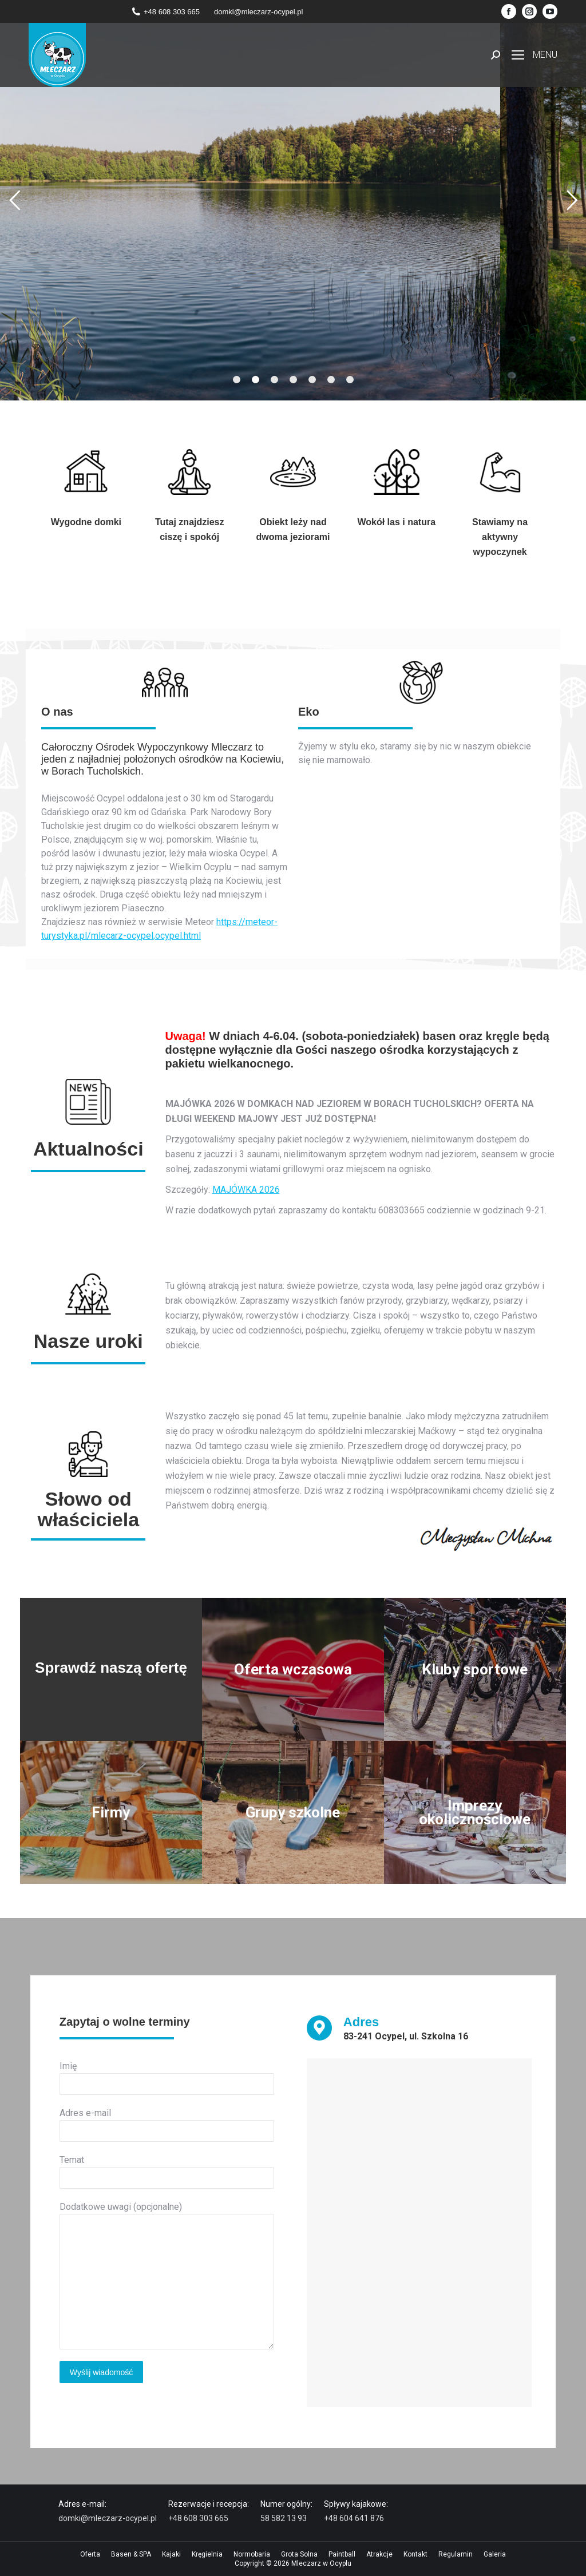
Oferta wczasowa (293, 1669)
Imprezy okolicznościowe (477, 1812)
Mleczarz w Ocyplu (321, 2563)
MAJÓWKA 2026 (246, 1189)
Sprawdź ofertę (292, 282)
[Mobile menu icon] (534, 55)
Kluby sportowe (475, 1669)
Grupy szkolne (293, 1812)
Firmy (111, 1813)
